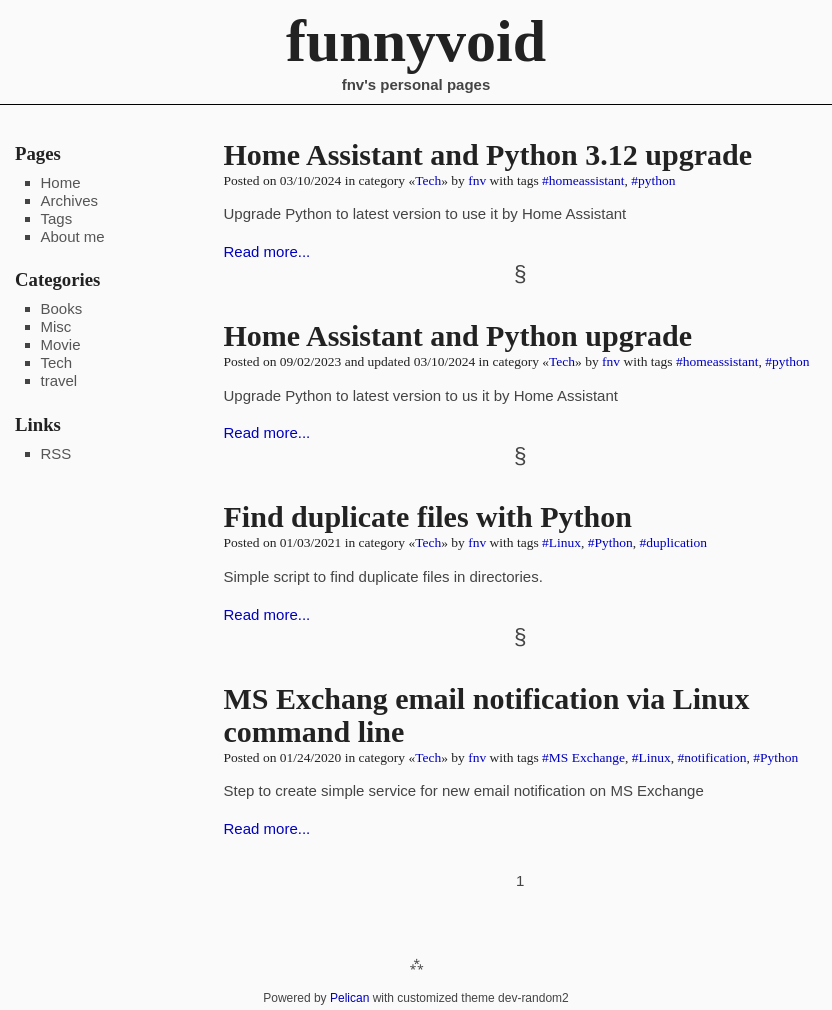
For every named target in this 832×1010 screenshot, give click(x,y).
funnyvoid (416, 41)
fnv (477, 180)
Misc (56, 326)
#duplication (674, 542)
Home (61, 182)
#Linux (561, 542)
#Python (610, 542)
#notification (711, 757)
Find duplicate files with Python (428, 516)
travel (59, 380)
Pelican (349, 998)
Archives (70, 200)
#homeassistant (583, 180)
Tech (428, 180)
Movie (61, 344)
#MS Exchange (583, 757)
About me (73, 236)
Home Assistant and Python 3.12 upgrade (488, 154)
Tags (57, 218)
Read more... (267, 251)
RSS (56, 453)
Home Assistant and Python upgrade (458, 335)
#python (653, 180)
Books (62, 308)
